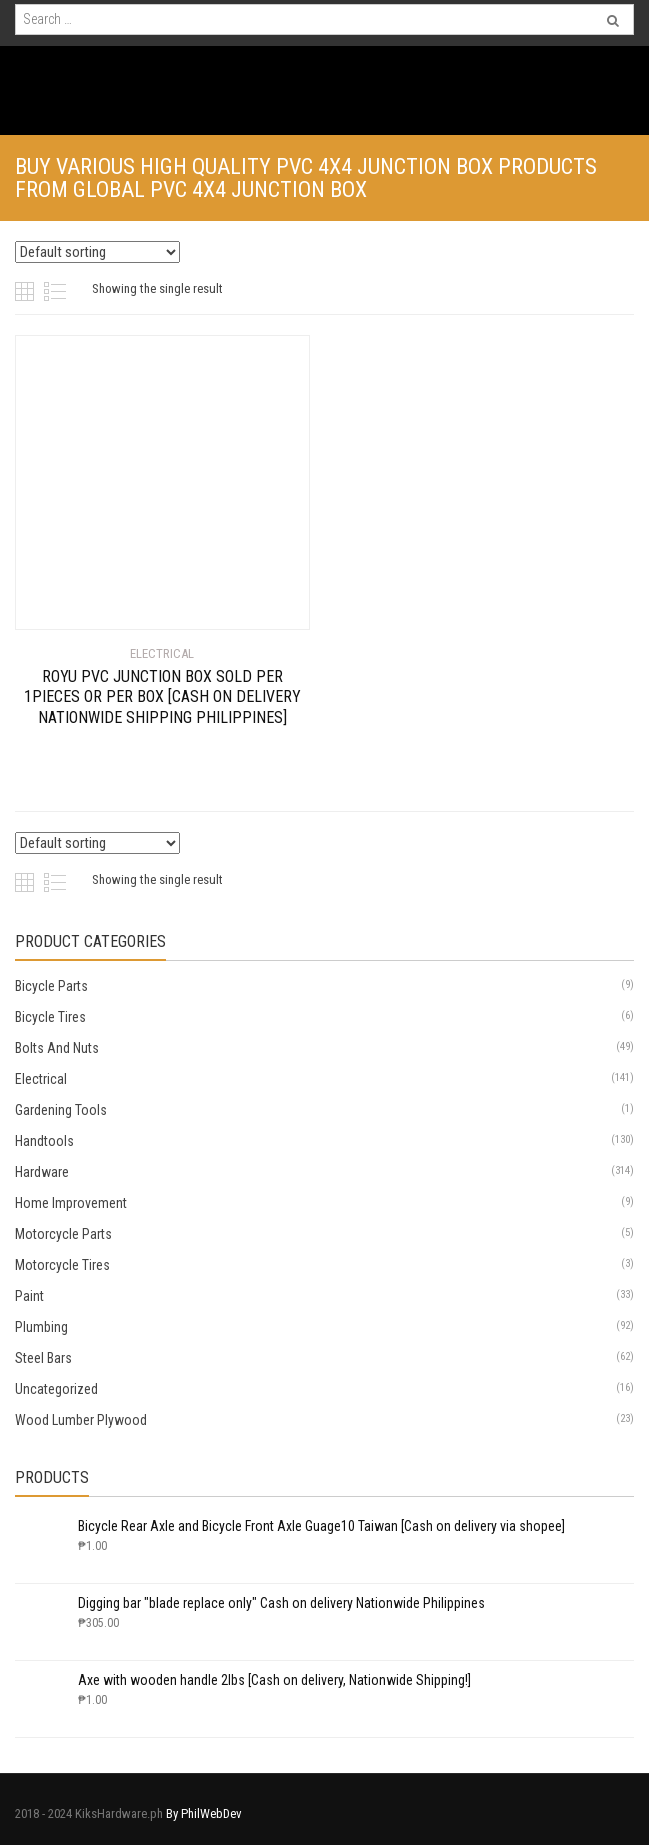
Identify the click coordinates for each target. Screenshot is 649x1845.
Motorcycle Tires (62, 1265)
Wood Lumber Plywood (81, 1420)
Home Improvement (71, 1203)
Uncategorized (56, 1389)
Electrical (41, 1079)
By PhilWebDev (204, 1813)
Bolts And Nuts (57, 1048)
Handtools (44, 1141)
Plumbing (41, 1327)
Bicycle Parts (51, 986)
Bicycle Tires (50, 1017)
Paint (29, 1296)
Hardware (42, 1172)
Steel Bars (43, 1358)
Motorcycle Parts (63, 1234)
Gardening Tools (61, 1110)
